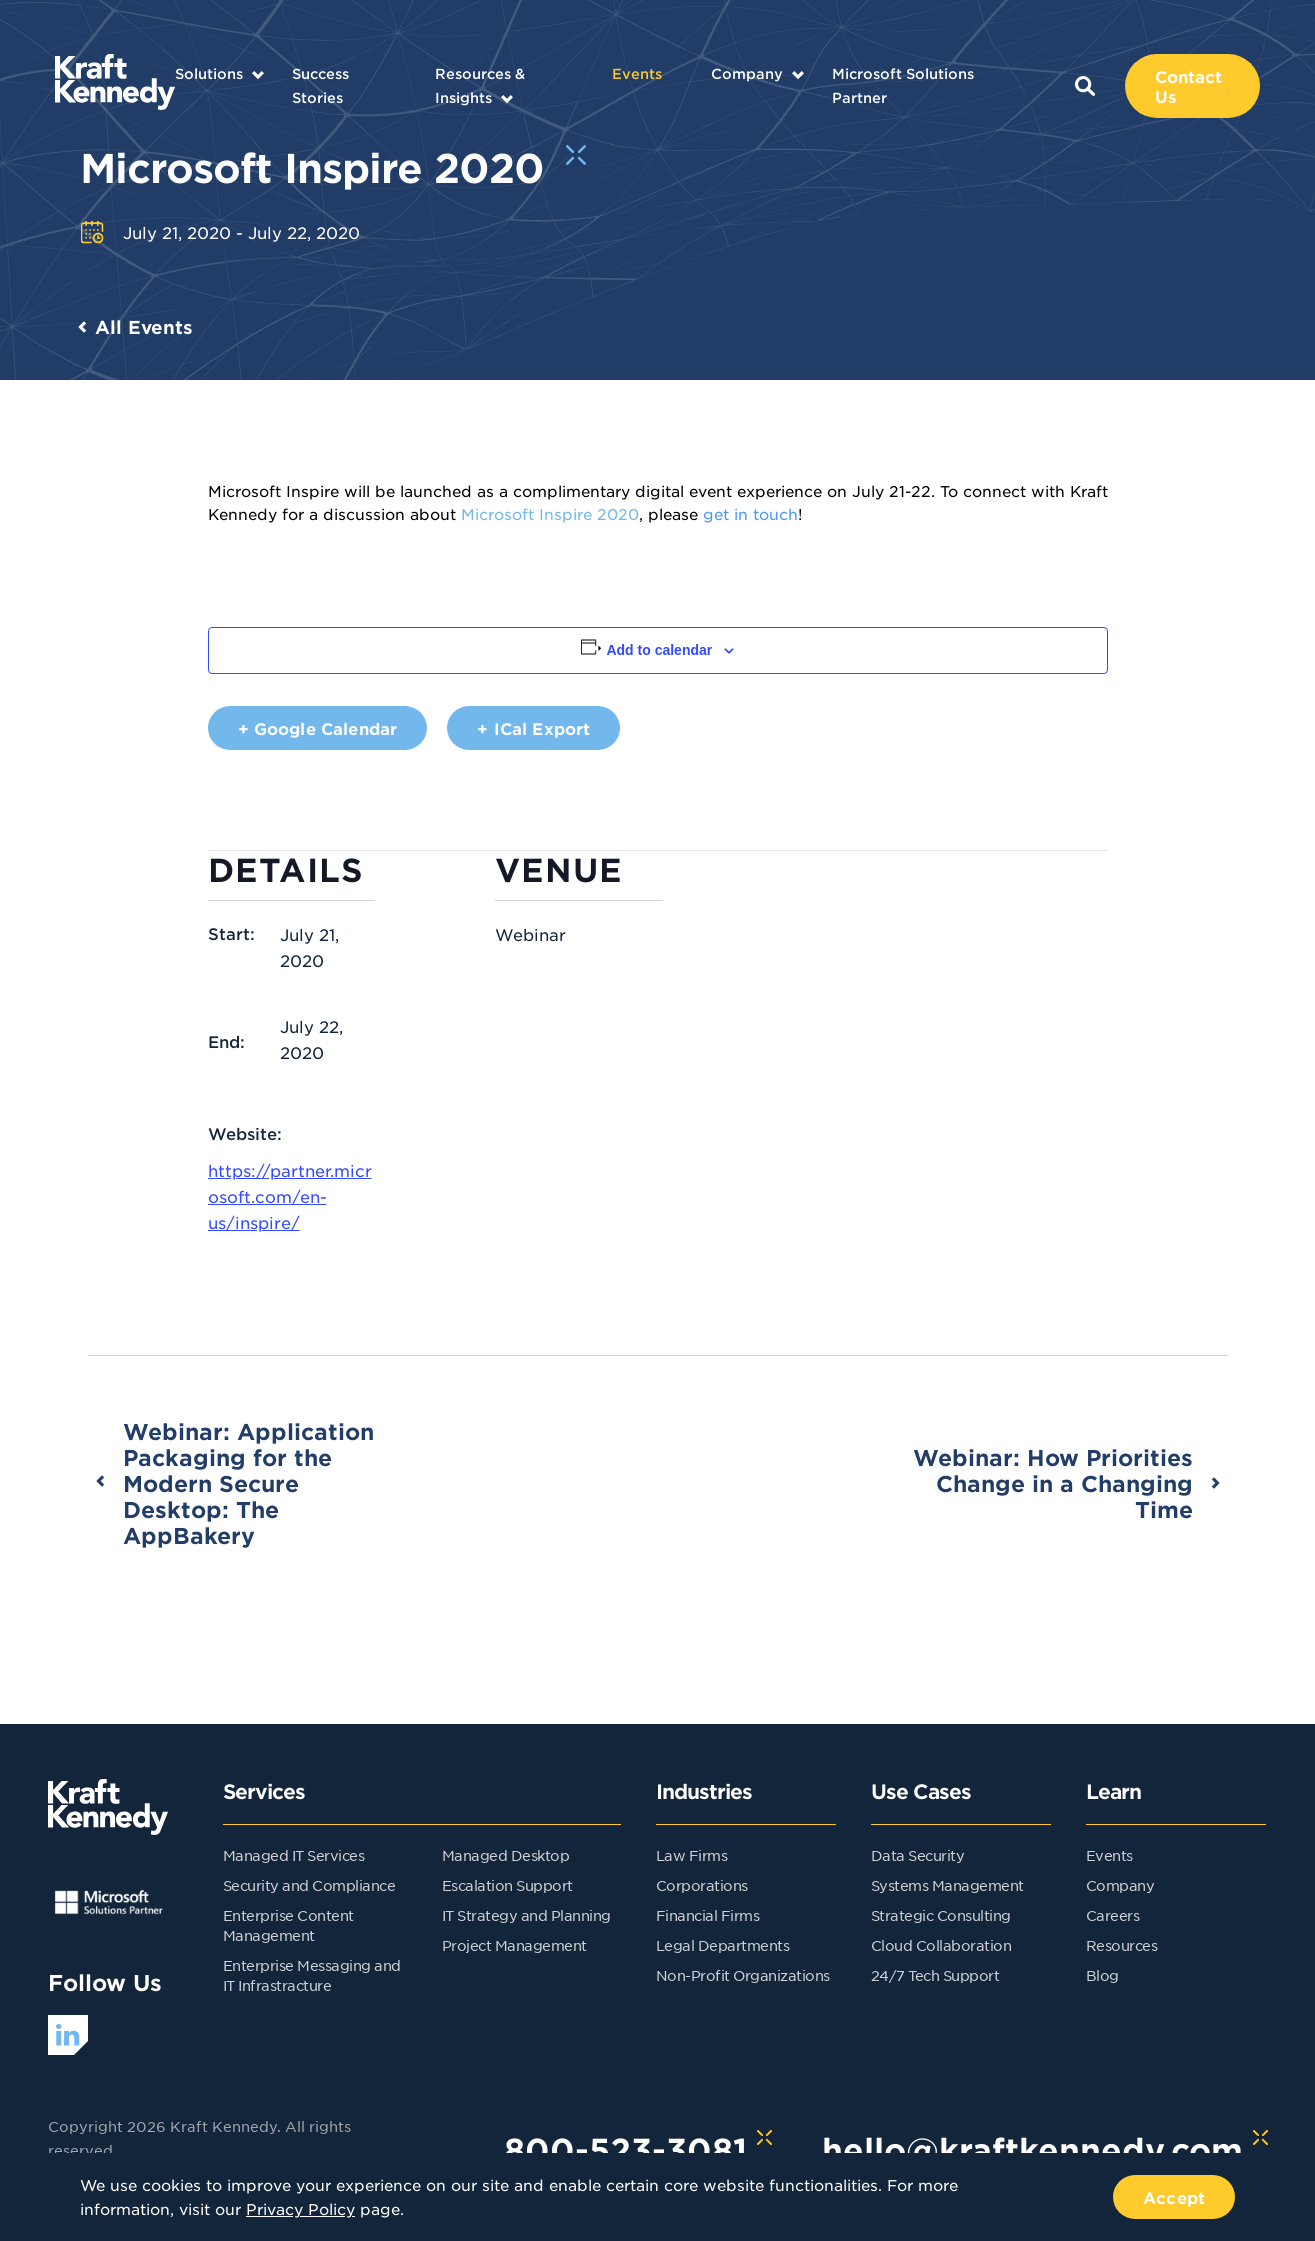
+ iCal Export (533, 728)
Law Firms (692, 1855)
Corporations (702, 1885)
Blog (1102, 1975)
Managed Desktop (506, 1855)
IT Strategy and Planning (526, 1915)
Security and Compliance (309, 1885)
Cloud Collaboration (941, 1945)
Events (637, 73)
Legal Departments (723, 1945)
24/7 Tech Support (935, 1975)
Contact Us (1189, 86)
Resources (1122, 1945)
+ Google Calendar (318, 728)
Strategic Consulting (941, 1915)
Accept (1174, 2197)
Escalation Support (507, 1885)
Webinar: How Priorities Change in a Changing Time (1053, 1483)
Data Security (918, 1855)
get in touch (750, 513)
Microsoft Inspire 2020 (550, 513)
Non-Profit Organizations (743, 1975)
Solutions (209, 73)
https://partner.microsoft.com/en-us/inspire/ (290, 1196)
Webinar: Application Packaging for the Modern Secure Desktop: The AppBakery (248, 1483)
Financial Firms (708, 1915)
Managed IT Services (294, 1855)
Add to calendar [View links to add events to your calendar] (659, 650)
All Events (144, 327)
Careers (1113, 1915)
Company (747, 73)
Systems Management (947, 1885)
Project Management (514, 1945)
